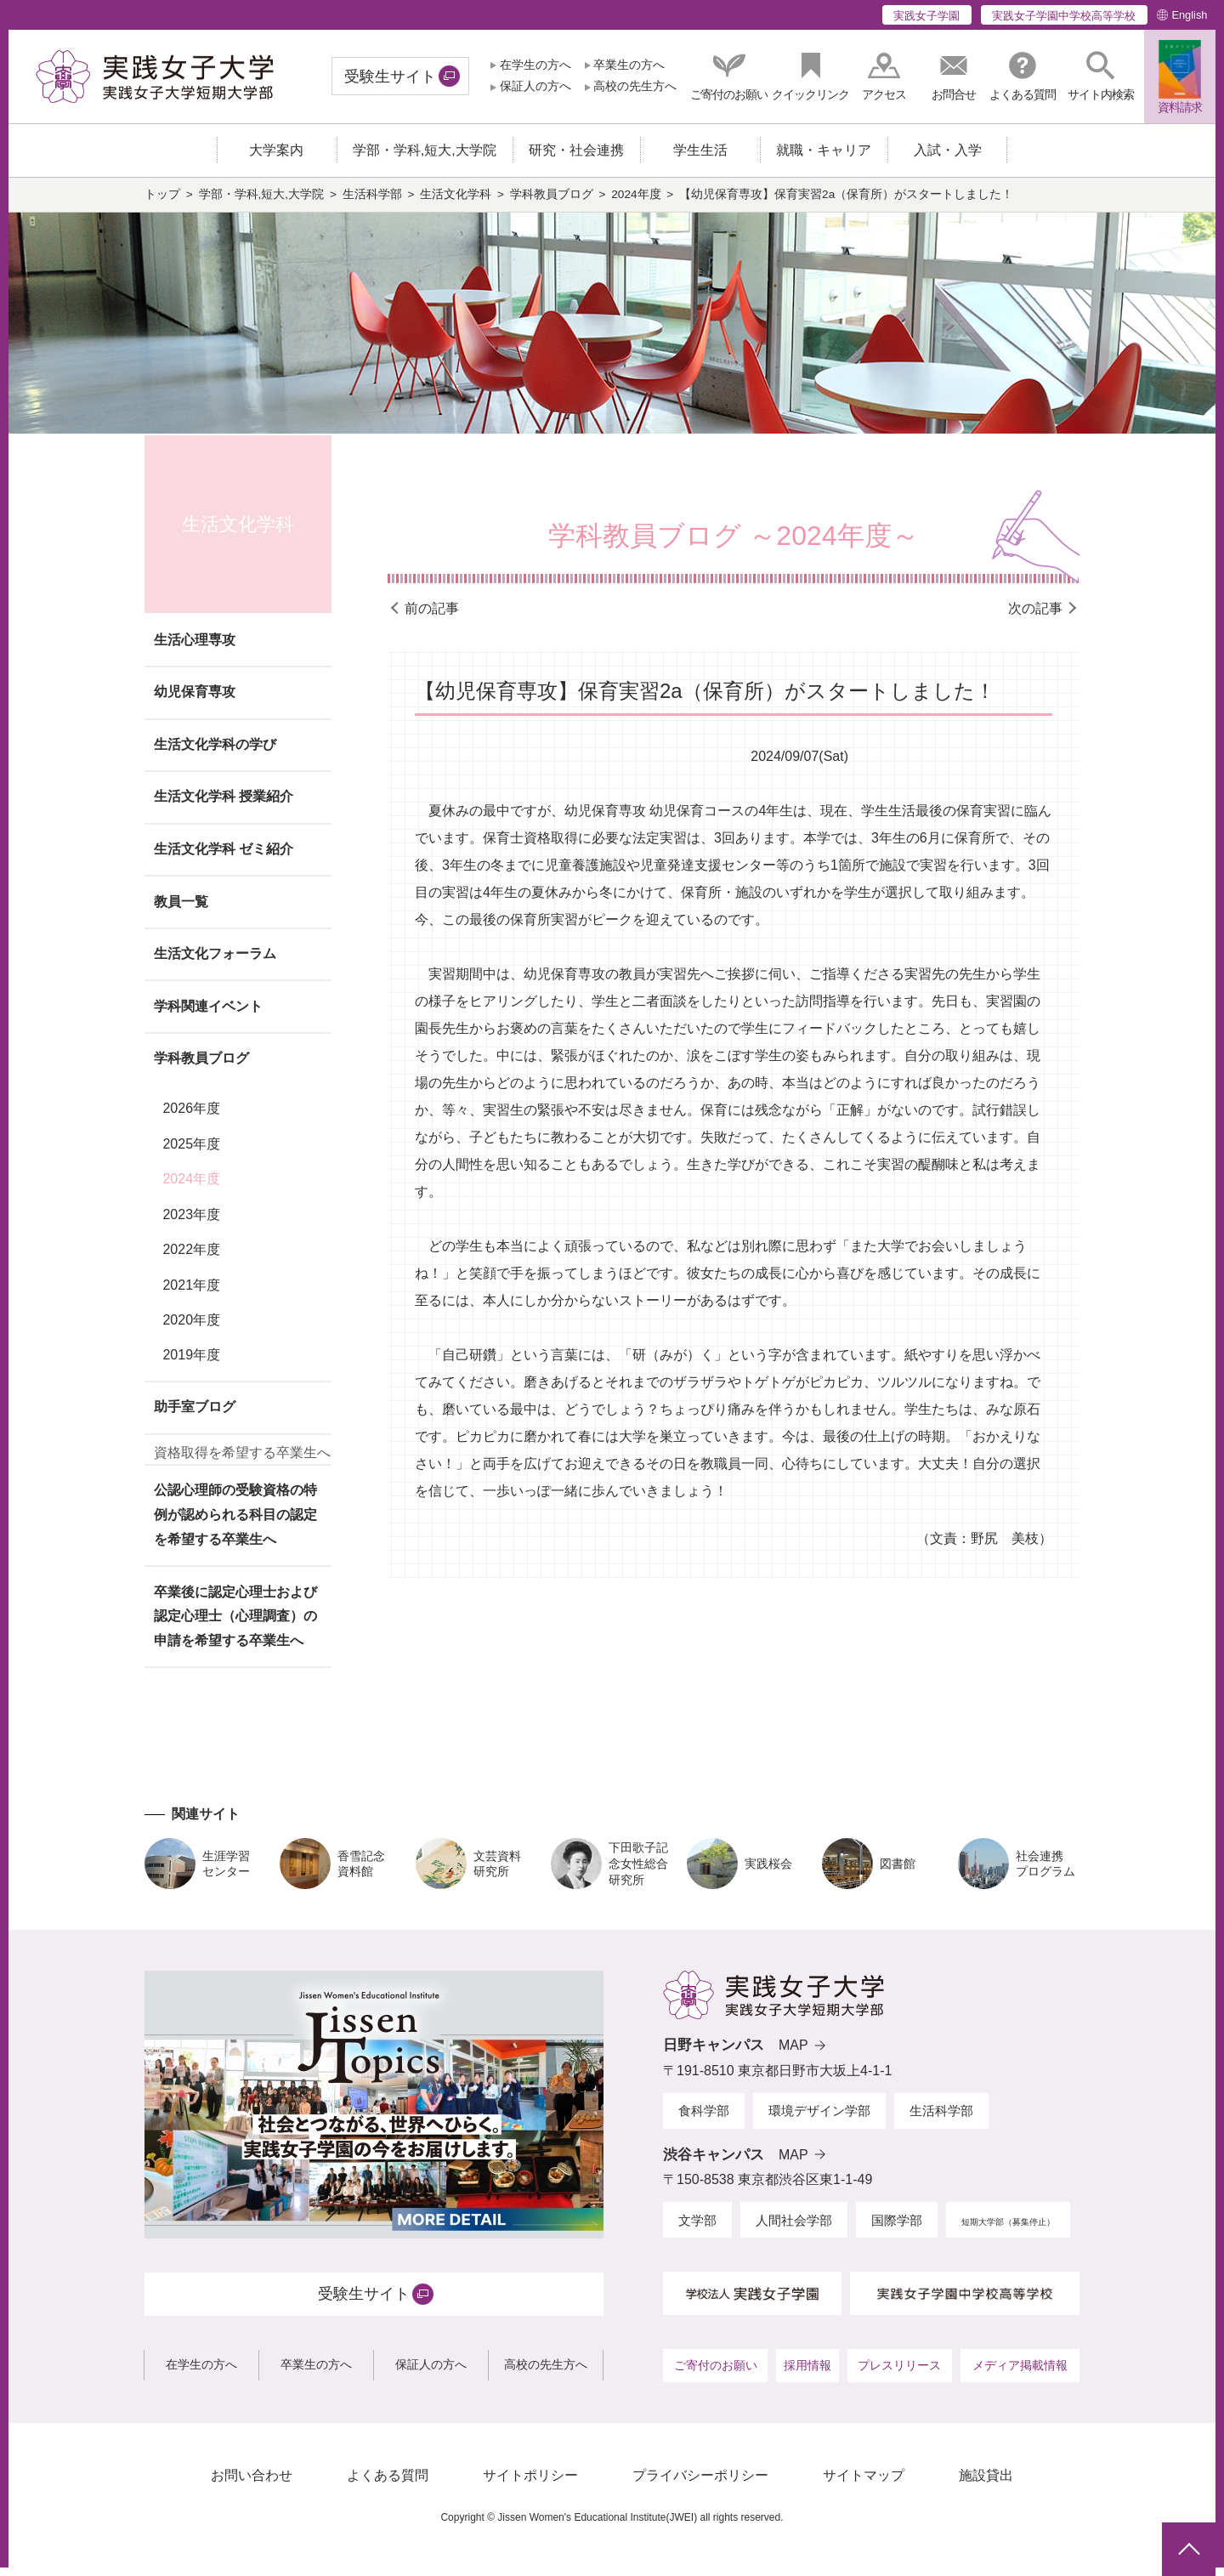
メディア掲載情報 (1020, 2373)
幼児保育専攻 (194, 700)
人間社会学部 (794, 2228)
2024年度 (635, 202)
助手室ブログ (194, 1415)
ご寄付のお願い (715, 2373)
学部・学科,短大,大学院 (262, 202)
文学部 (697, 2228)
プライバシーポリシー (700, 2484)
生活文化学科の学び (215, 753)
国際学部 (896, 2228)
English (1189, 15)
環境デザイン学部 (819, 2119)
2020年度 (191, 1328)
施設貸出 (986, 2484)
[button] (1100, 76)
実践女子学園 (926, 15)
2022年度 (191, 1258)
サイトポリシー (530, 2484)
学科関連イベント (208, 1014)
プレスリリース (899, 2373)
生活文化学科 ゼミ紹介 (223, 857)
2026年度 (191, 1116)
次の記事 (1035, 617)
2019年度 (191, 1363)
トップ (162, 202)
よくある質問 (387, 2484)
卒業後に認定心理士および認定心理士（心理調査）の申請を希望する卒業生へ (235, 1624)
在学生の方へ (535, 65)
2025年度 (191, 1152)
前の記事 (432, 617)
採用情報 (807, 2373)
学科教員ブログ (551, 202)
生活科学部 (372, 202)
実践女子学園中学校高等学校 (1064, 15)
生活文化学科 (455, 202)
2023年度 (191, 1222)
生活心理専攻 (194, 648)
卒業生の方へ (629, 65)
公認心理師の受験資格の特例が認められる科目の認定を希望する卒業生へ (235, 1523)
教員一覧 (181, 909)
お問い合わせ (251, 2484)
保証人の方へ (535, 86)
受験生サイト (390, 76)
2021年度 (191, 1292)
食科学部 (703, 2119)
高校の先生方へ (635, 86)
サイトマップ (863, 2484)
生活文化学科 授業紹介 (223, 804)
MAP (793, 2053)
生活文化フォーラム (215, 962)
